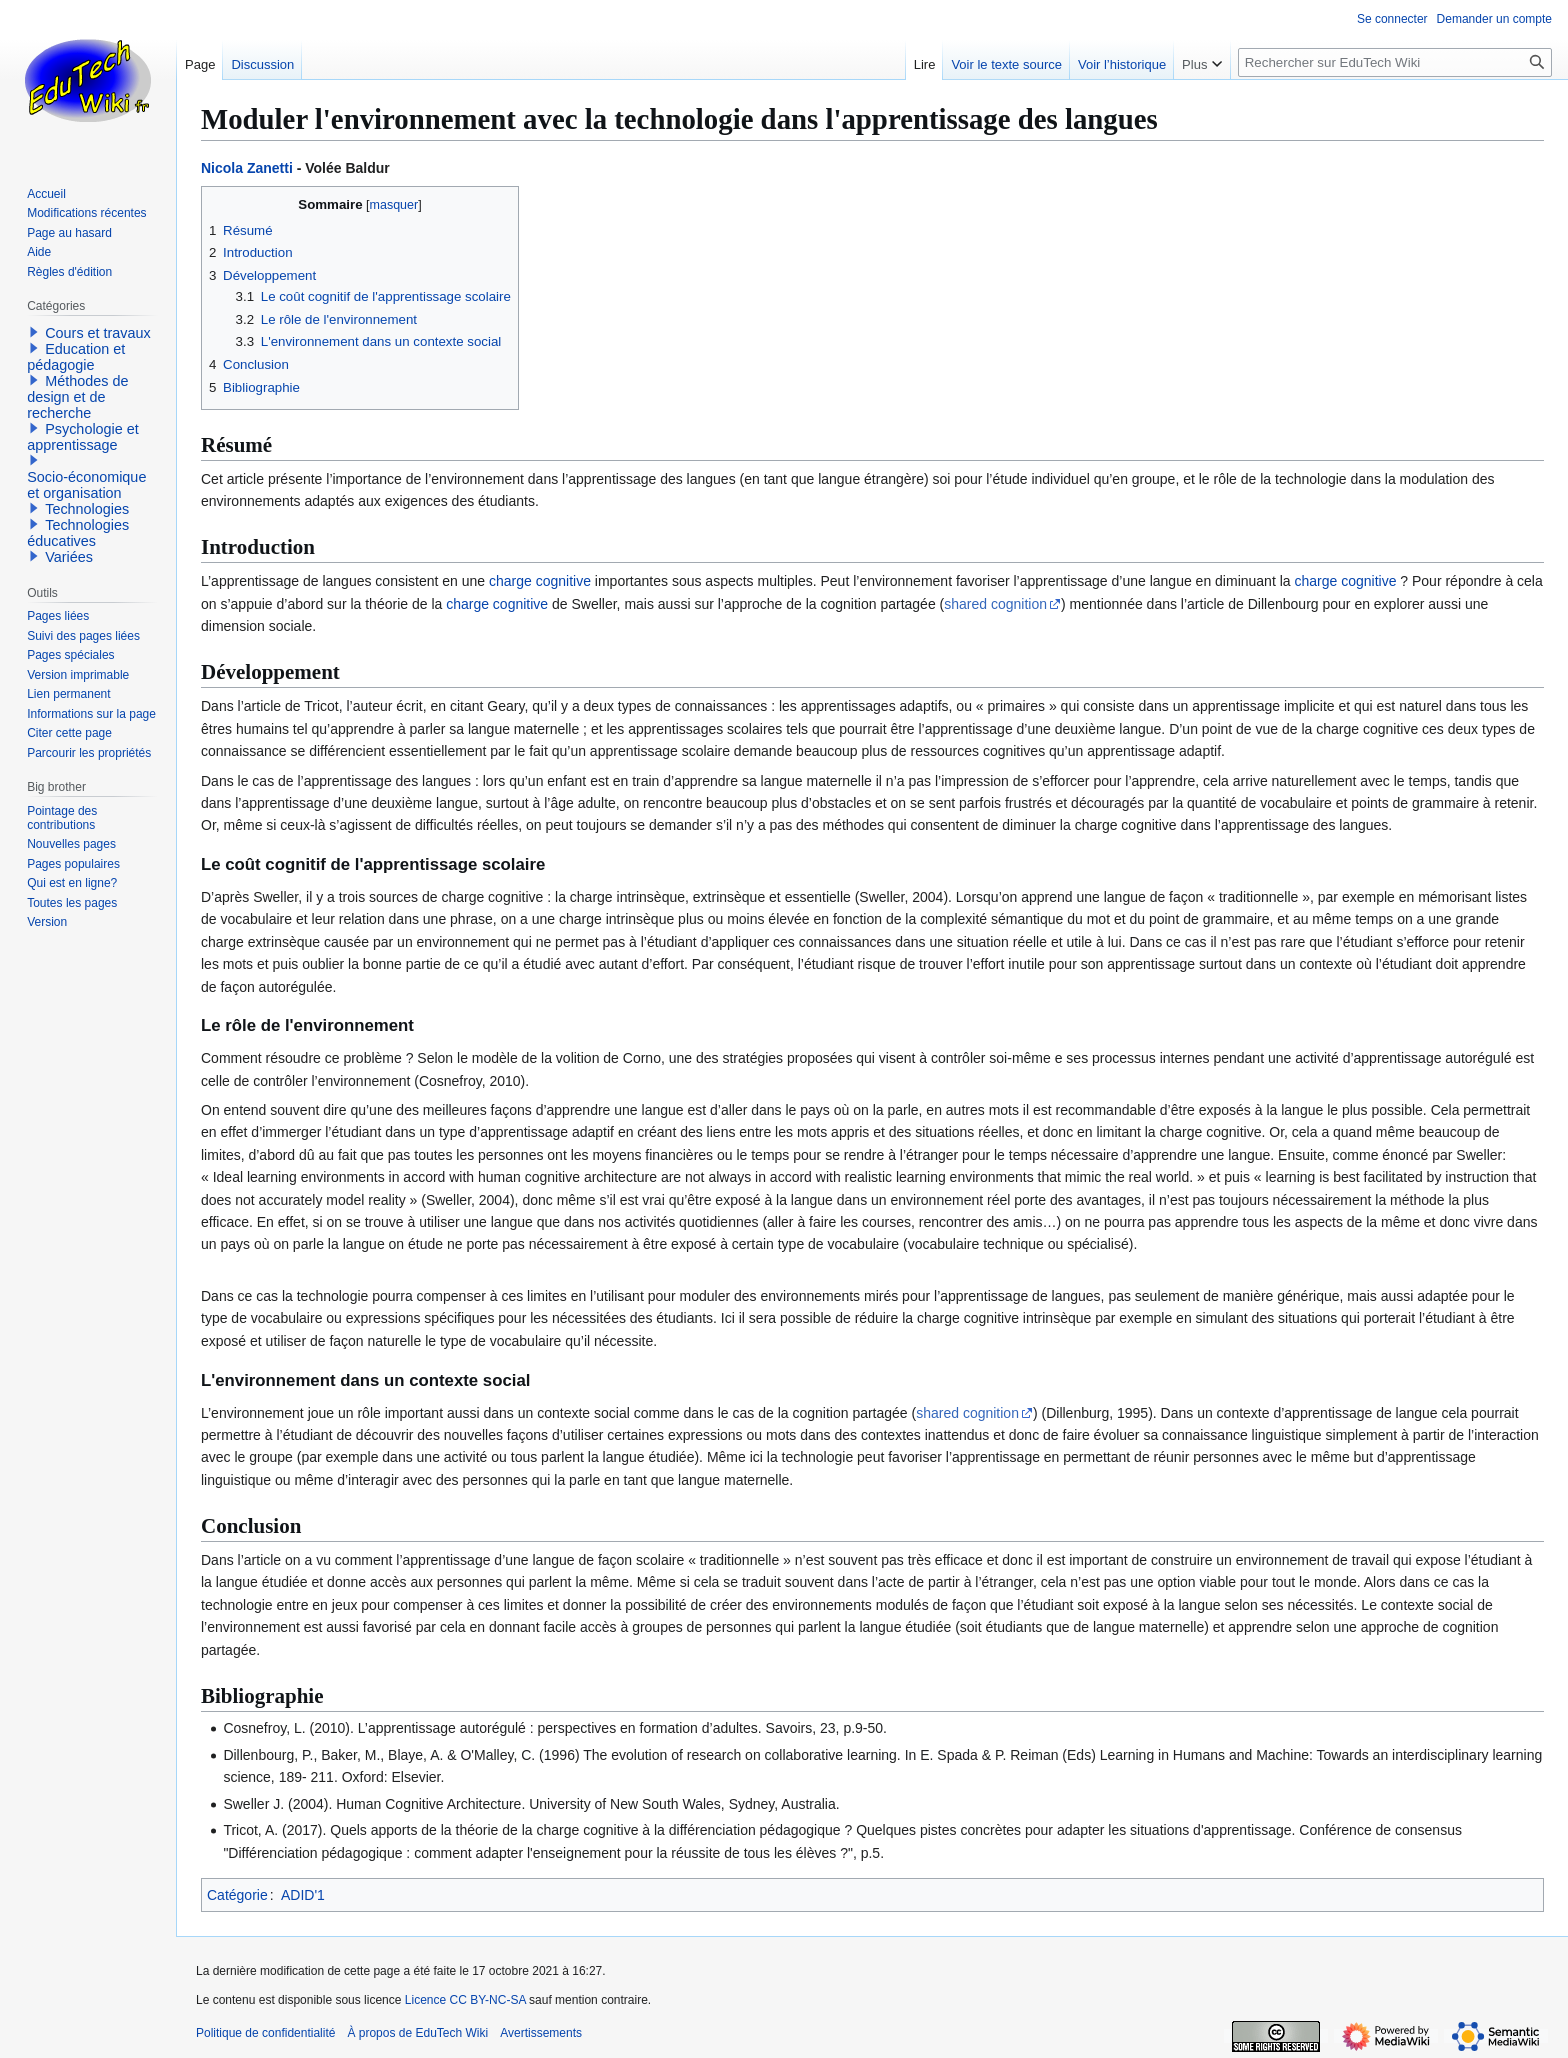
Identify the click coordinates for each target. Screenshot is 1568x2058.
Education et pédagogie (76, 357)
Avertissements (541, 2033)
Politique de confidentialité (265, 2033)
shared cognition (995, 604)
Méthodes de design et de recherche (77, 397)
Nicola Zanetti (247, 168)
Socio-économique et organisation (86, 485)
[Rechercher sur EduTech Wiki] (1395, 62)
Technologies (87, 509)
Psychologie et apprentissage (83, 437)
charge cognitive (540, 581)
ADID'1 (303, 1895)
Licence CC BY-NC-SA (465, 2000)
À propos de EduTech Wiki (417, 2033)
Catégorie (237, 1895)
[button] (34, 332)
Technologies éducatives (78, 533)
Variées (69, 557)
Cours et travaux (98, 333)
